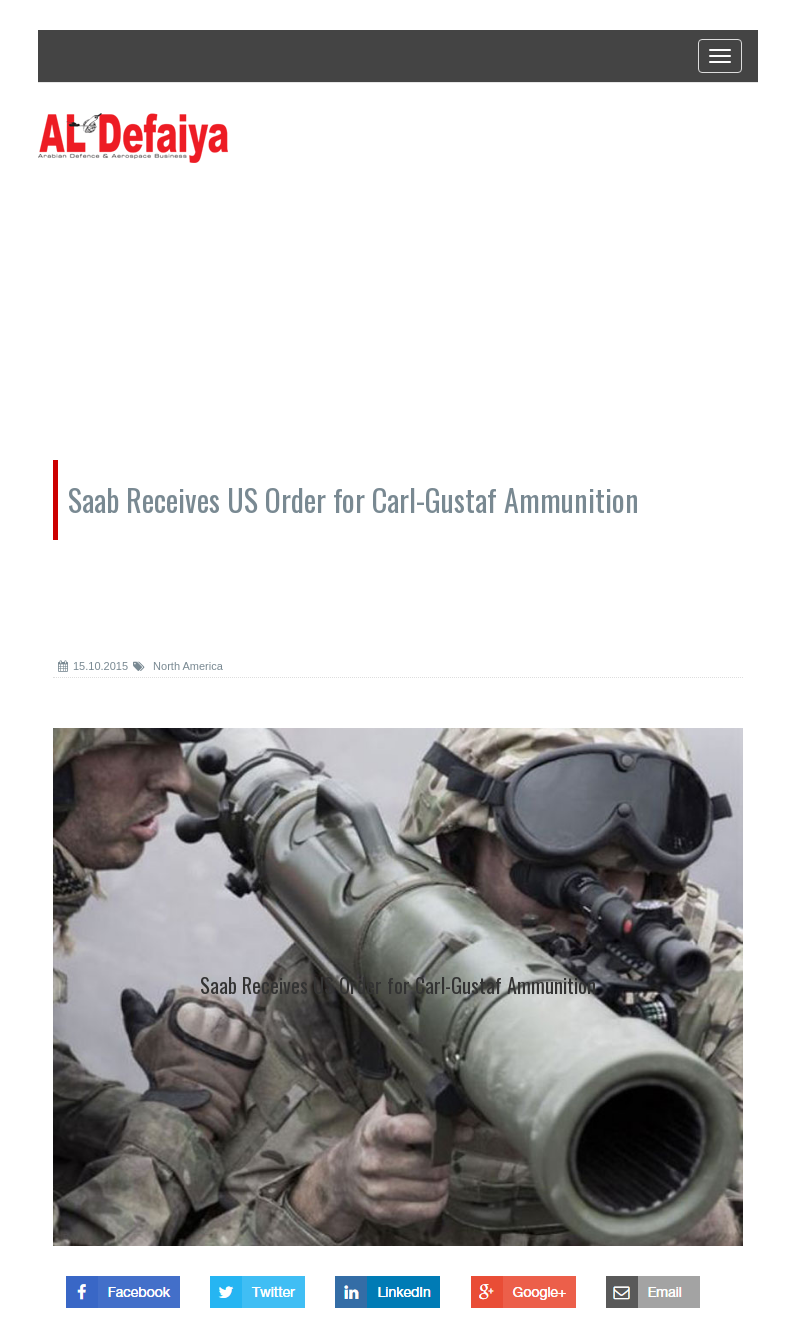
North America (178, 666)
